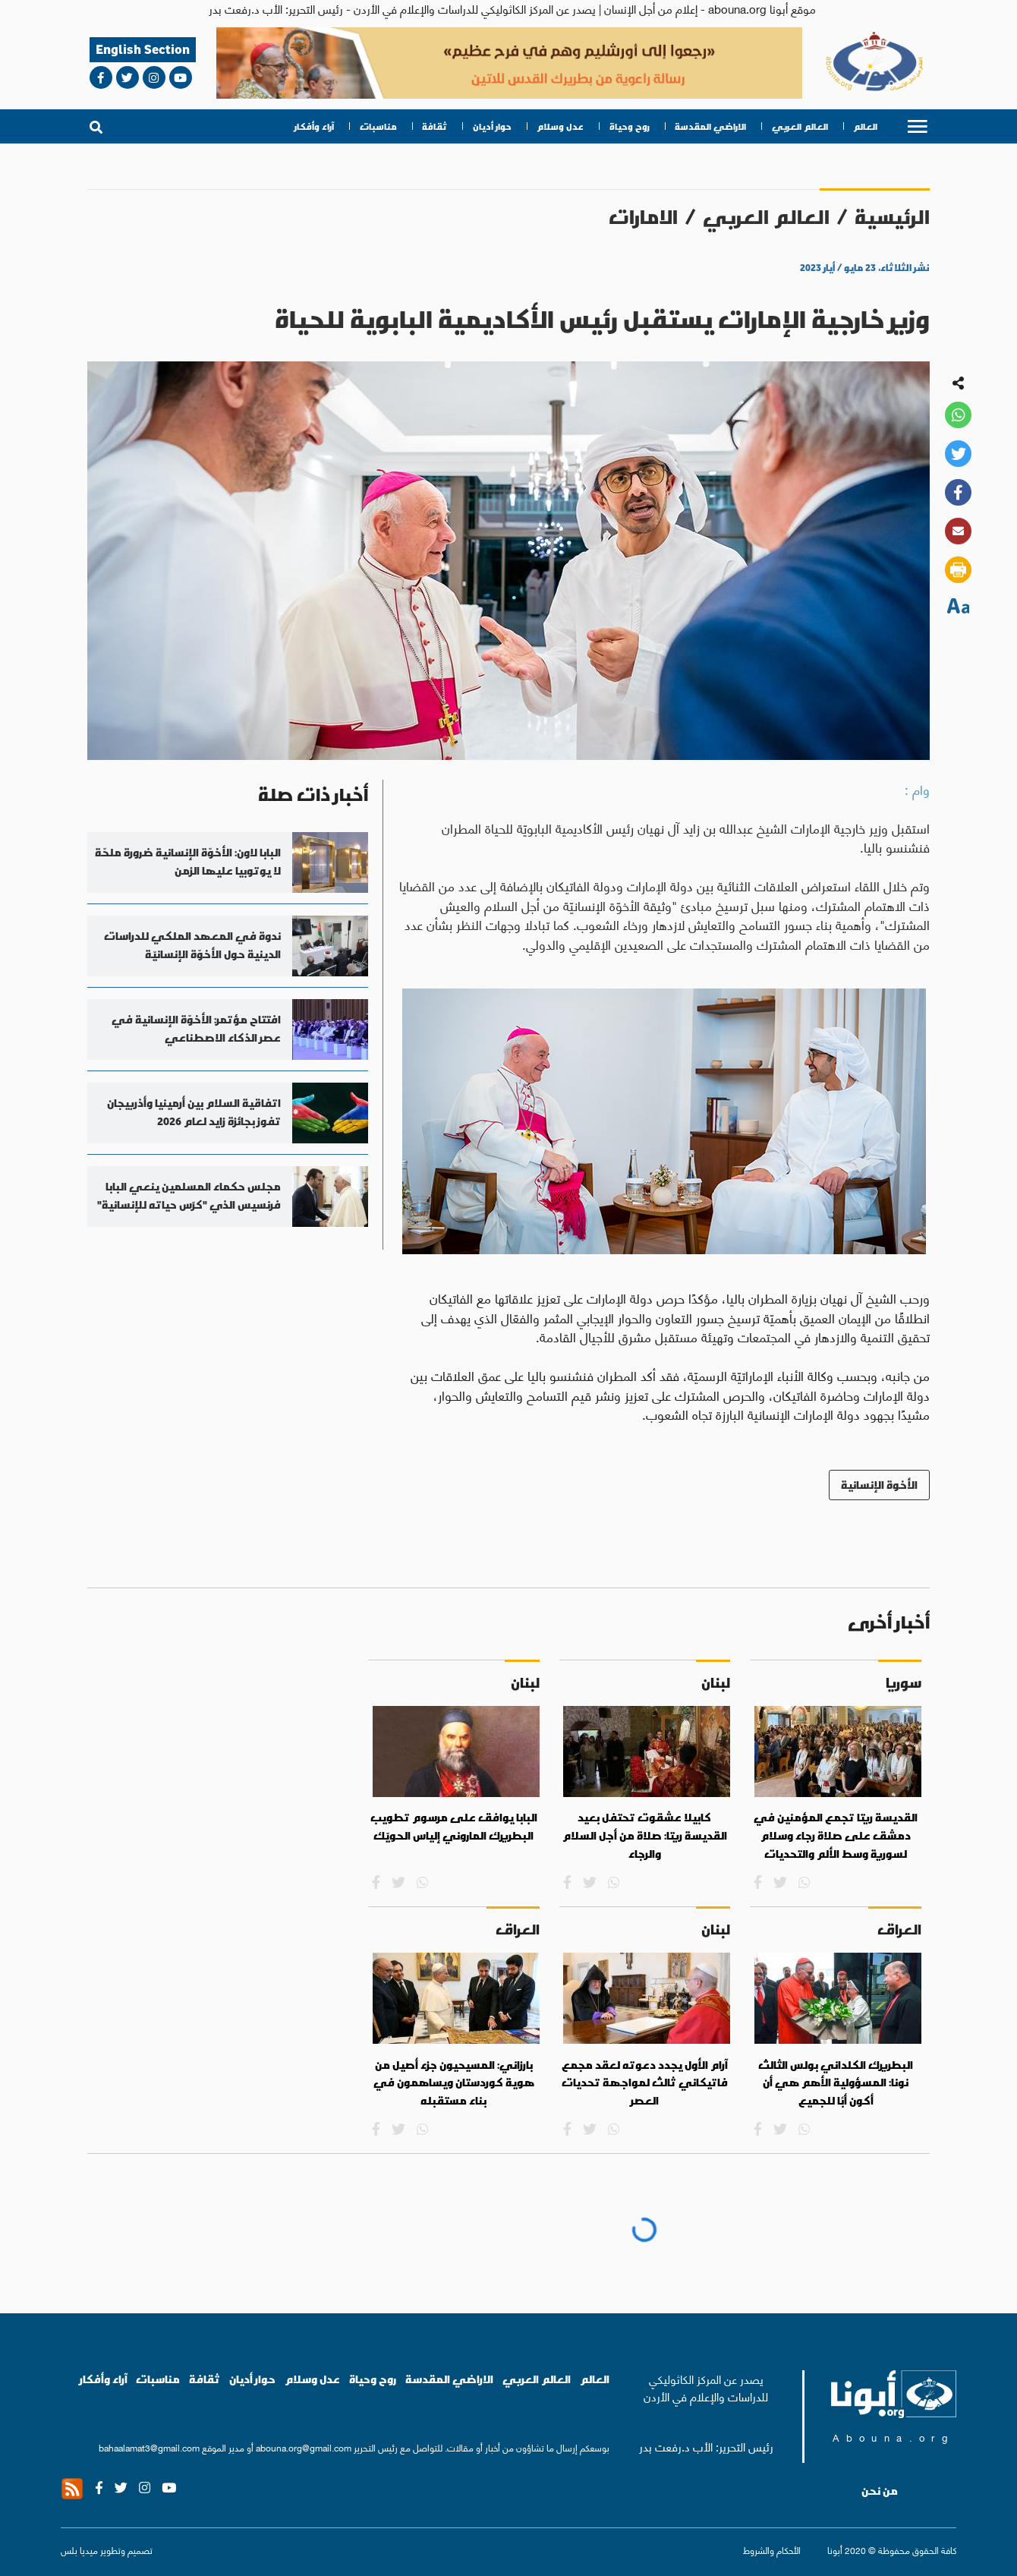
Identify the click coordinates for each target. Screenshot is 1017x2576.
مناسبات (378, 126)
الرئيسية (892, 216)
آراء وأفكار (314, 126)
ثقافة (434, 126)
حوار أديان (492, 126)
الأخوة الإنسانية (879, 1484)
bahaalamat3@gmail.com (149, 2447)
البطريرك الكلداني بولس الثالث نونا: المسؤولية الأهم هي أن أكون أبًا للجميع (835, 2083)
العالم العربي (800, 126)
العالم (865, 126)
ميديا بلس (79, 2550)
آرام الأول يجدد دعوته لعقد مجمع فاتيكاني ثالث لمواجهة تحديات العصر (645, 2083)
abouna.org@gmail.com (303, 2447)
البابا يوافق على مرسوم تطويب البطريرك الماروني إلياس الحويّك (453, 1826)
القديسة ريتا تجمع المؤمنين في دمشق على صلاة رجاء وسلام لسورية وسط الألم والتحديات (836, 1835)
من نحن (879, 2491)
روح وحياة (629, 126)
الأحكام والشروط (772, 2550)
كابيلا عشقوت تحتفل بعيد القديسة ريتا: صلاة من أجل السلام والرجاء (644, 1835)
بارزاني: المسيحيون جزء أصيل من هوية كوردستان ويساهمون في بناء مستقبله (453, 2083)
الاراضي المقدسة (710, 126)
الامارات (643, 216)
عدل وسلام (560, 126)
